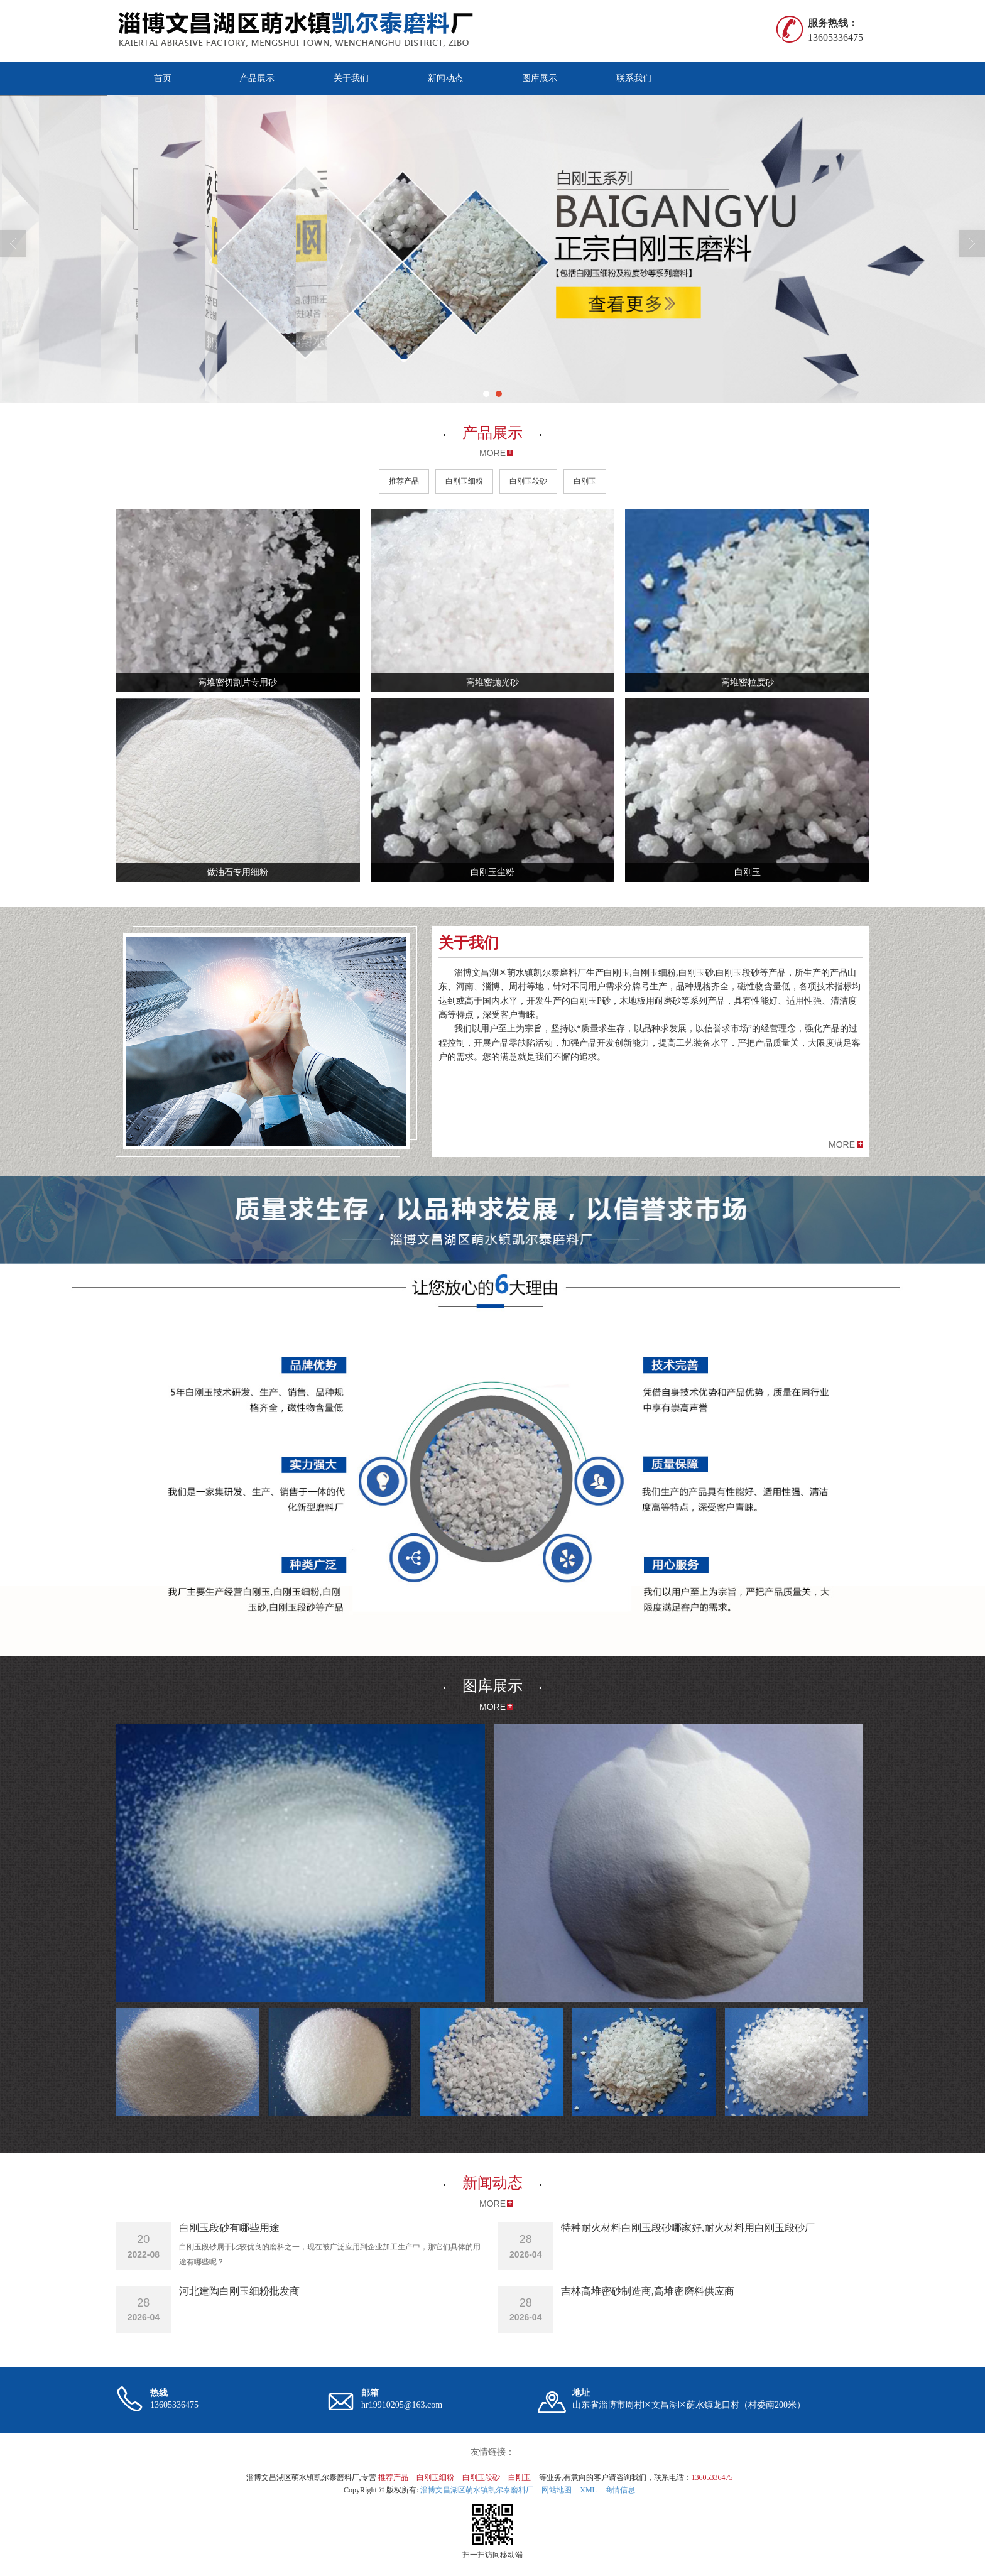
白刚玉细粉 (464, 481)
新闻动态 (445, 78)
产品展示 (257, 78)
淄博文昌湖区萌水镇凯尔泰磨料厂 (476, 2490)
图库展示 (539, 78)
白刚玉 (585, 481)
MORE (492, 453)
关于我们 (351, 78)
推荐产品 (404, 481)
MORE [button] (842, 1144)
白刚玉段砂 (528, 481)
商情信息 (620, 2490)
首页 (162, 78)
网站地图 (556, 2490)
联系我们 (633, 78)
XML (588, 2490)
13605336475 (712, 2477)
